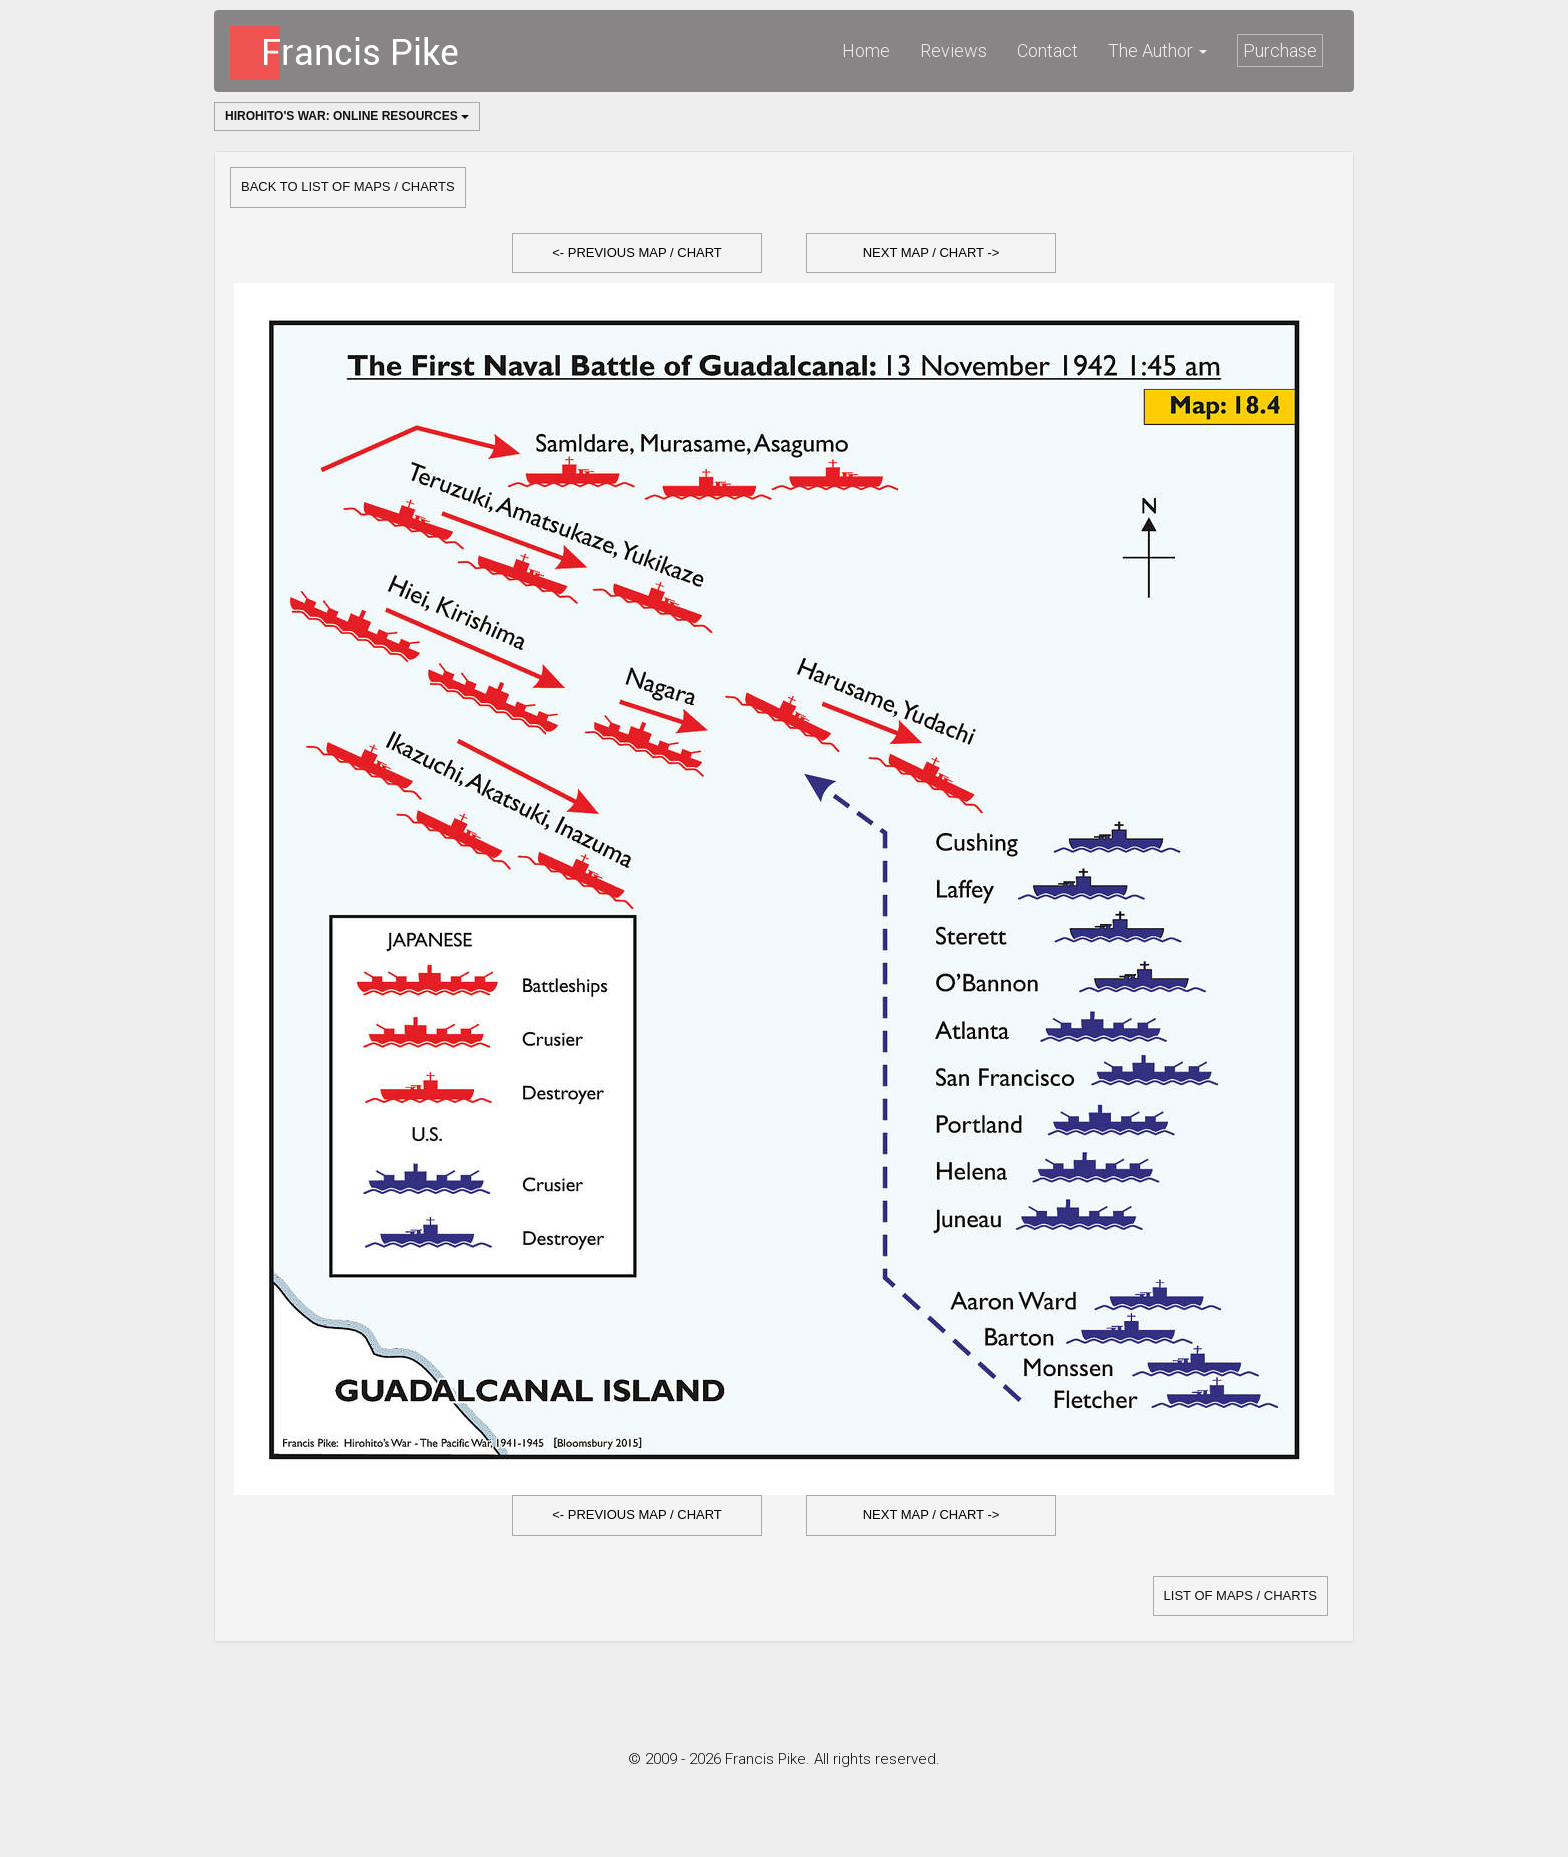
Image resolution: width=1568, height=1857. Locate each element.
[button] (637, 253)
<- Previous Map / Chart (637, 252)
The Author (1157, 50)
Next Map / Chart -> (931, 252)
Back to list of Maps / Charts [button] (348, 186)
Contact (1047, 50)
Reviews (953, 50)
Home (866, 50)
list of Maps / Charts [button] (1240, 1595)
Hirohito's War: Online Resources (347, 116)
